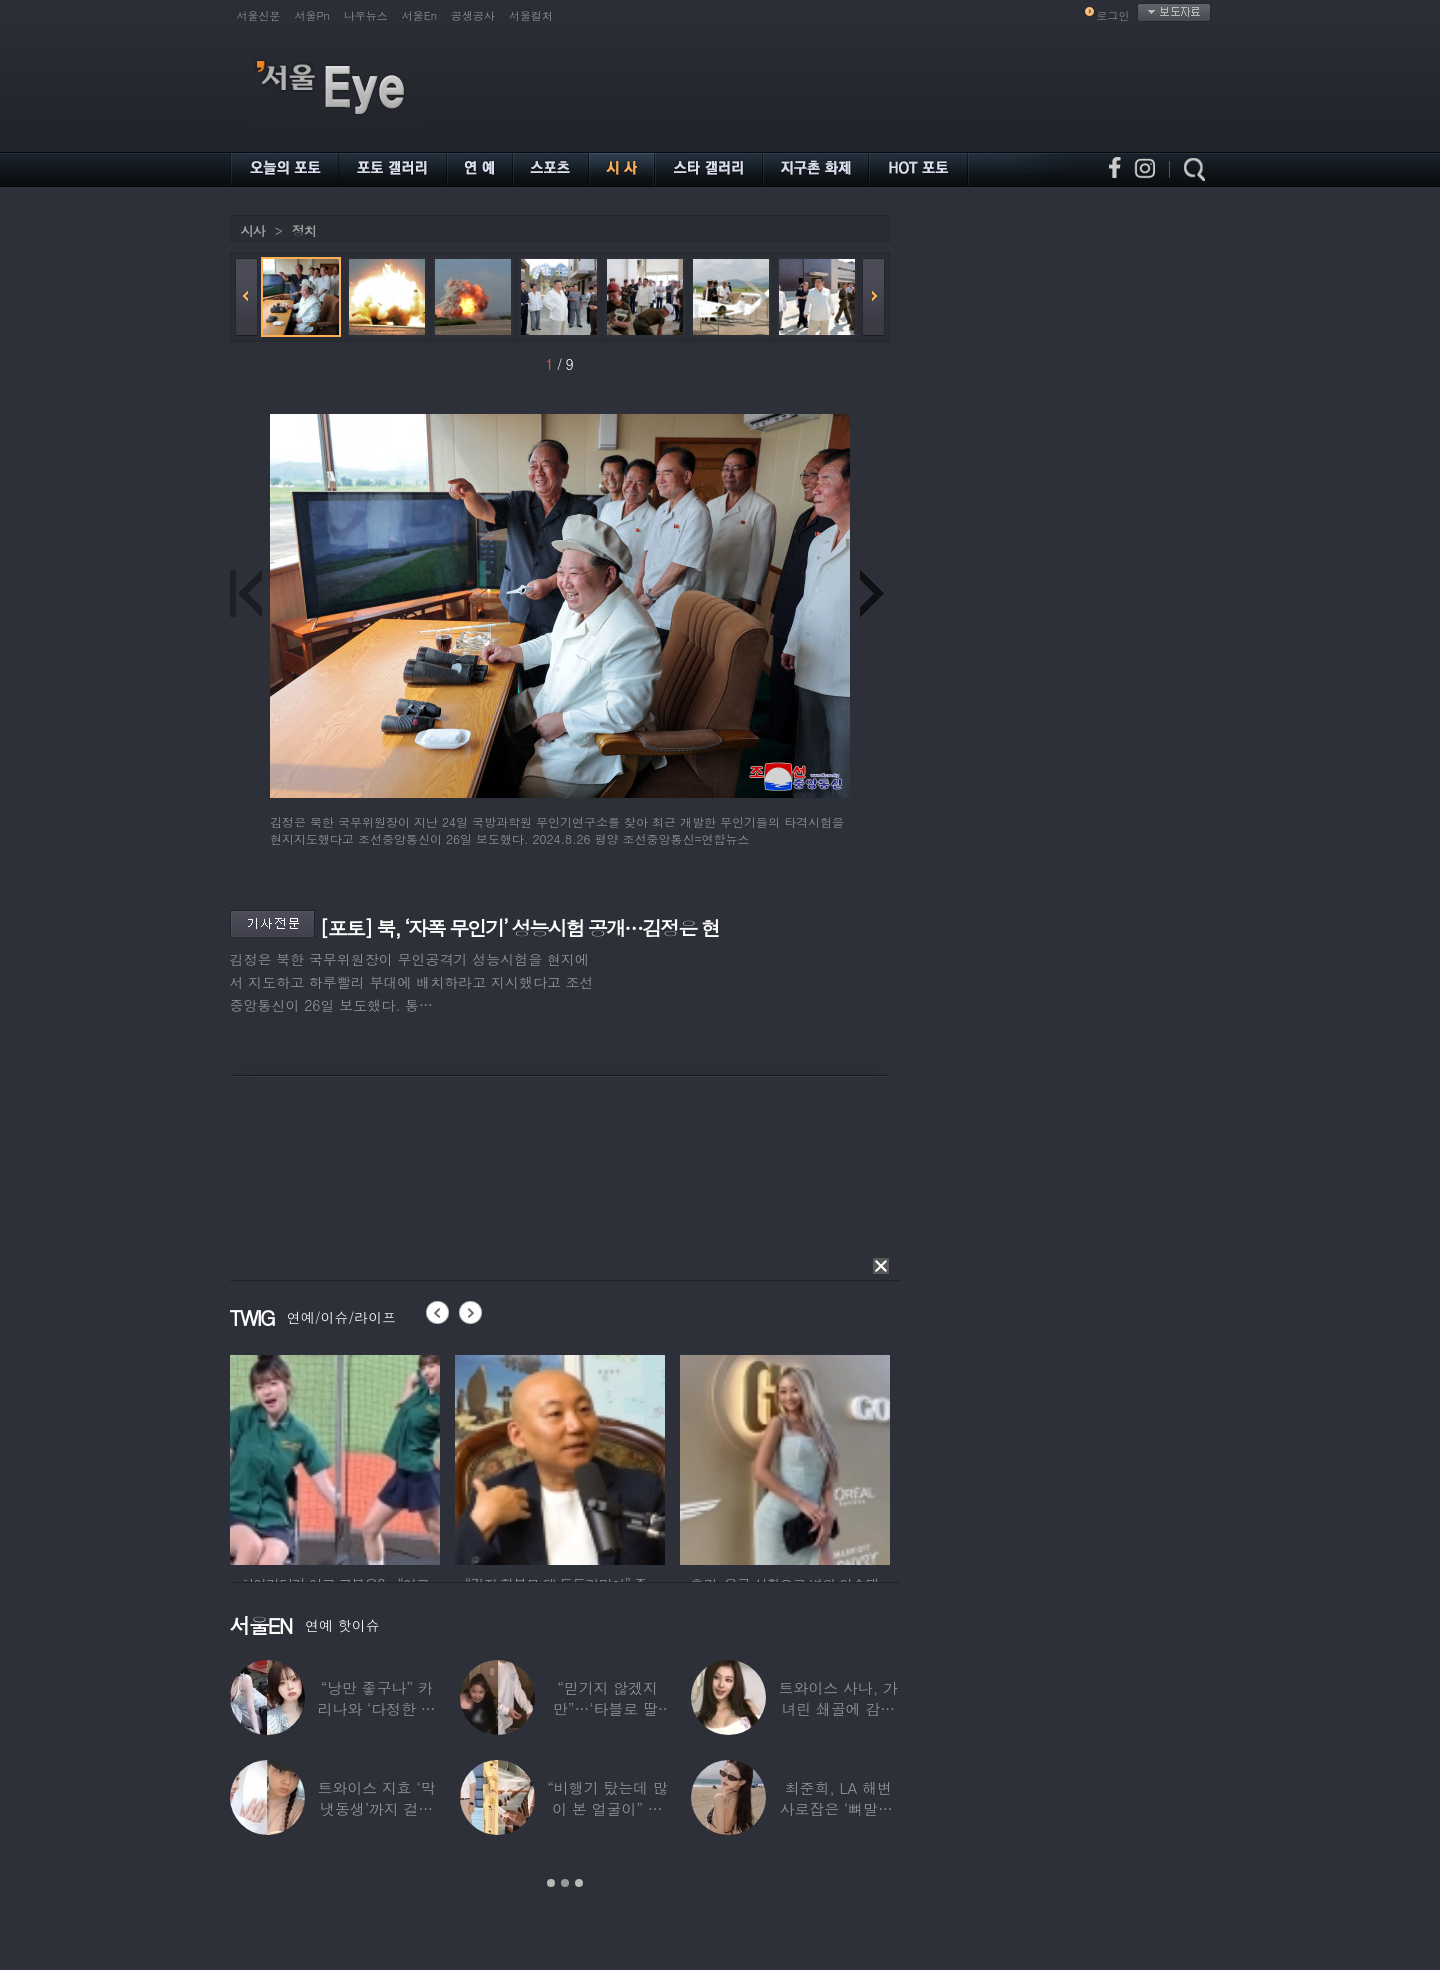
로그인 (1113, 15)
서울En (419, 15)
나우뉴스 (366, 15)
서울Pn (312, 15)
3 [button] (579, 1883)
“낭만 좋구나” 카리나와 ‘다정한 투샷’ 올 (376, 1708)
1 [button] (551, 1883)
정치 (304, 230)
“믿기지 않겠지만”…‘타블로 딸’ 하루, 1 (606, 1708)
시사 (253, 230)
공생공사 (473, 15)
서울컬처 (531, 15)
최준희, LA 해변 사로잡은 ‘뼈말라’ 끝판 (837, 1808)
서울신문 (259, 15)
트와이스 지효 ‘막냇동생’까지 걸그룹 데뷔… (376, 1808)
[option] (335, 1457)
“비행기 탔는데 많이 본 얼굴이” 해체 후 (607, 1808)
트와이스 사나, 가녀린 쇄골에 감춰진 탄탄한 (837, 1708)
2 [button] (565, 1883)
